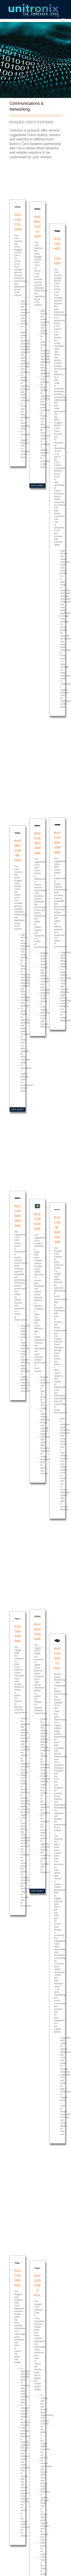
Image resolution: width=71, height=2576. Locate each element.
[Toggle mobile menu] (63, 20)
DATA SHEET (37, 445)
